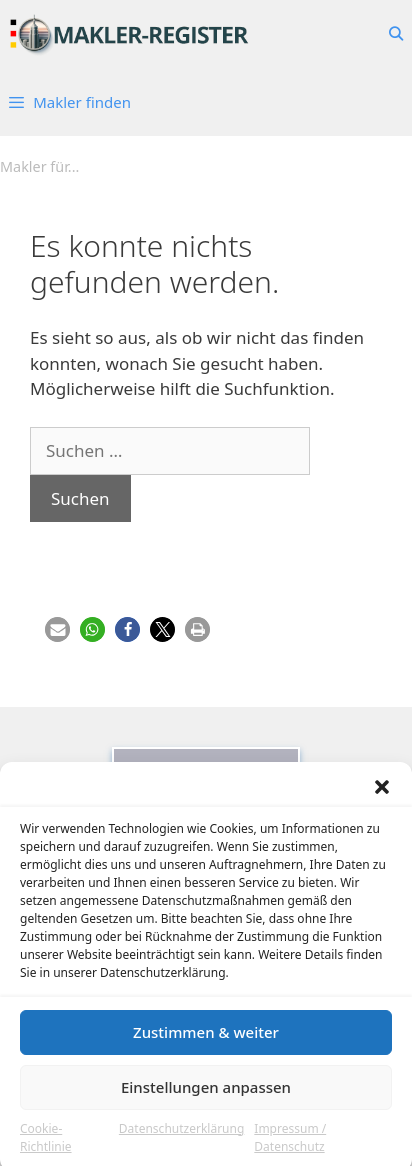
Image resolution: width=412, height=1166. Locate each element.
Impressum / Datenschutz (290, 1146)
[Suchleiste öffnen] (396, 34)
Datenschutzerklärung (181, 1137)
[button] (382, 796)
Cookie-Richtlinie (46, 1146)
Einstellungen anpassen (206, 1097)
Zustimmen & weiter (206, 1042)
